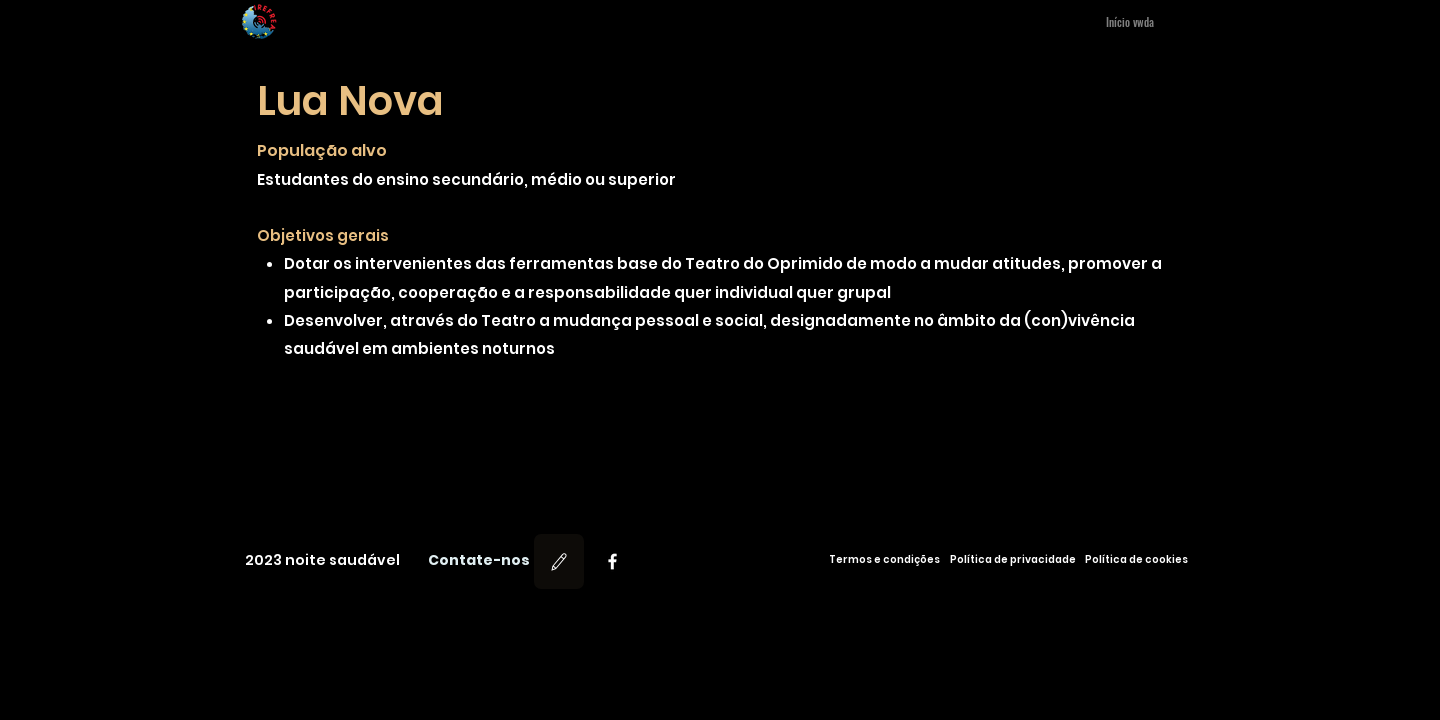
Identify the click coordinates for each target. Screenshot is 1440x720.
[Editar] (559, 561)
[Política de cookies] (1136, 560)
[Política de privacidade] (1013, 560)
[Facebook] (612, 561)
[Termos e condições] (884, 560)
